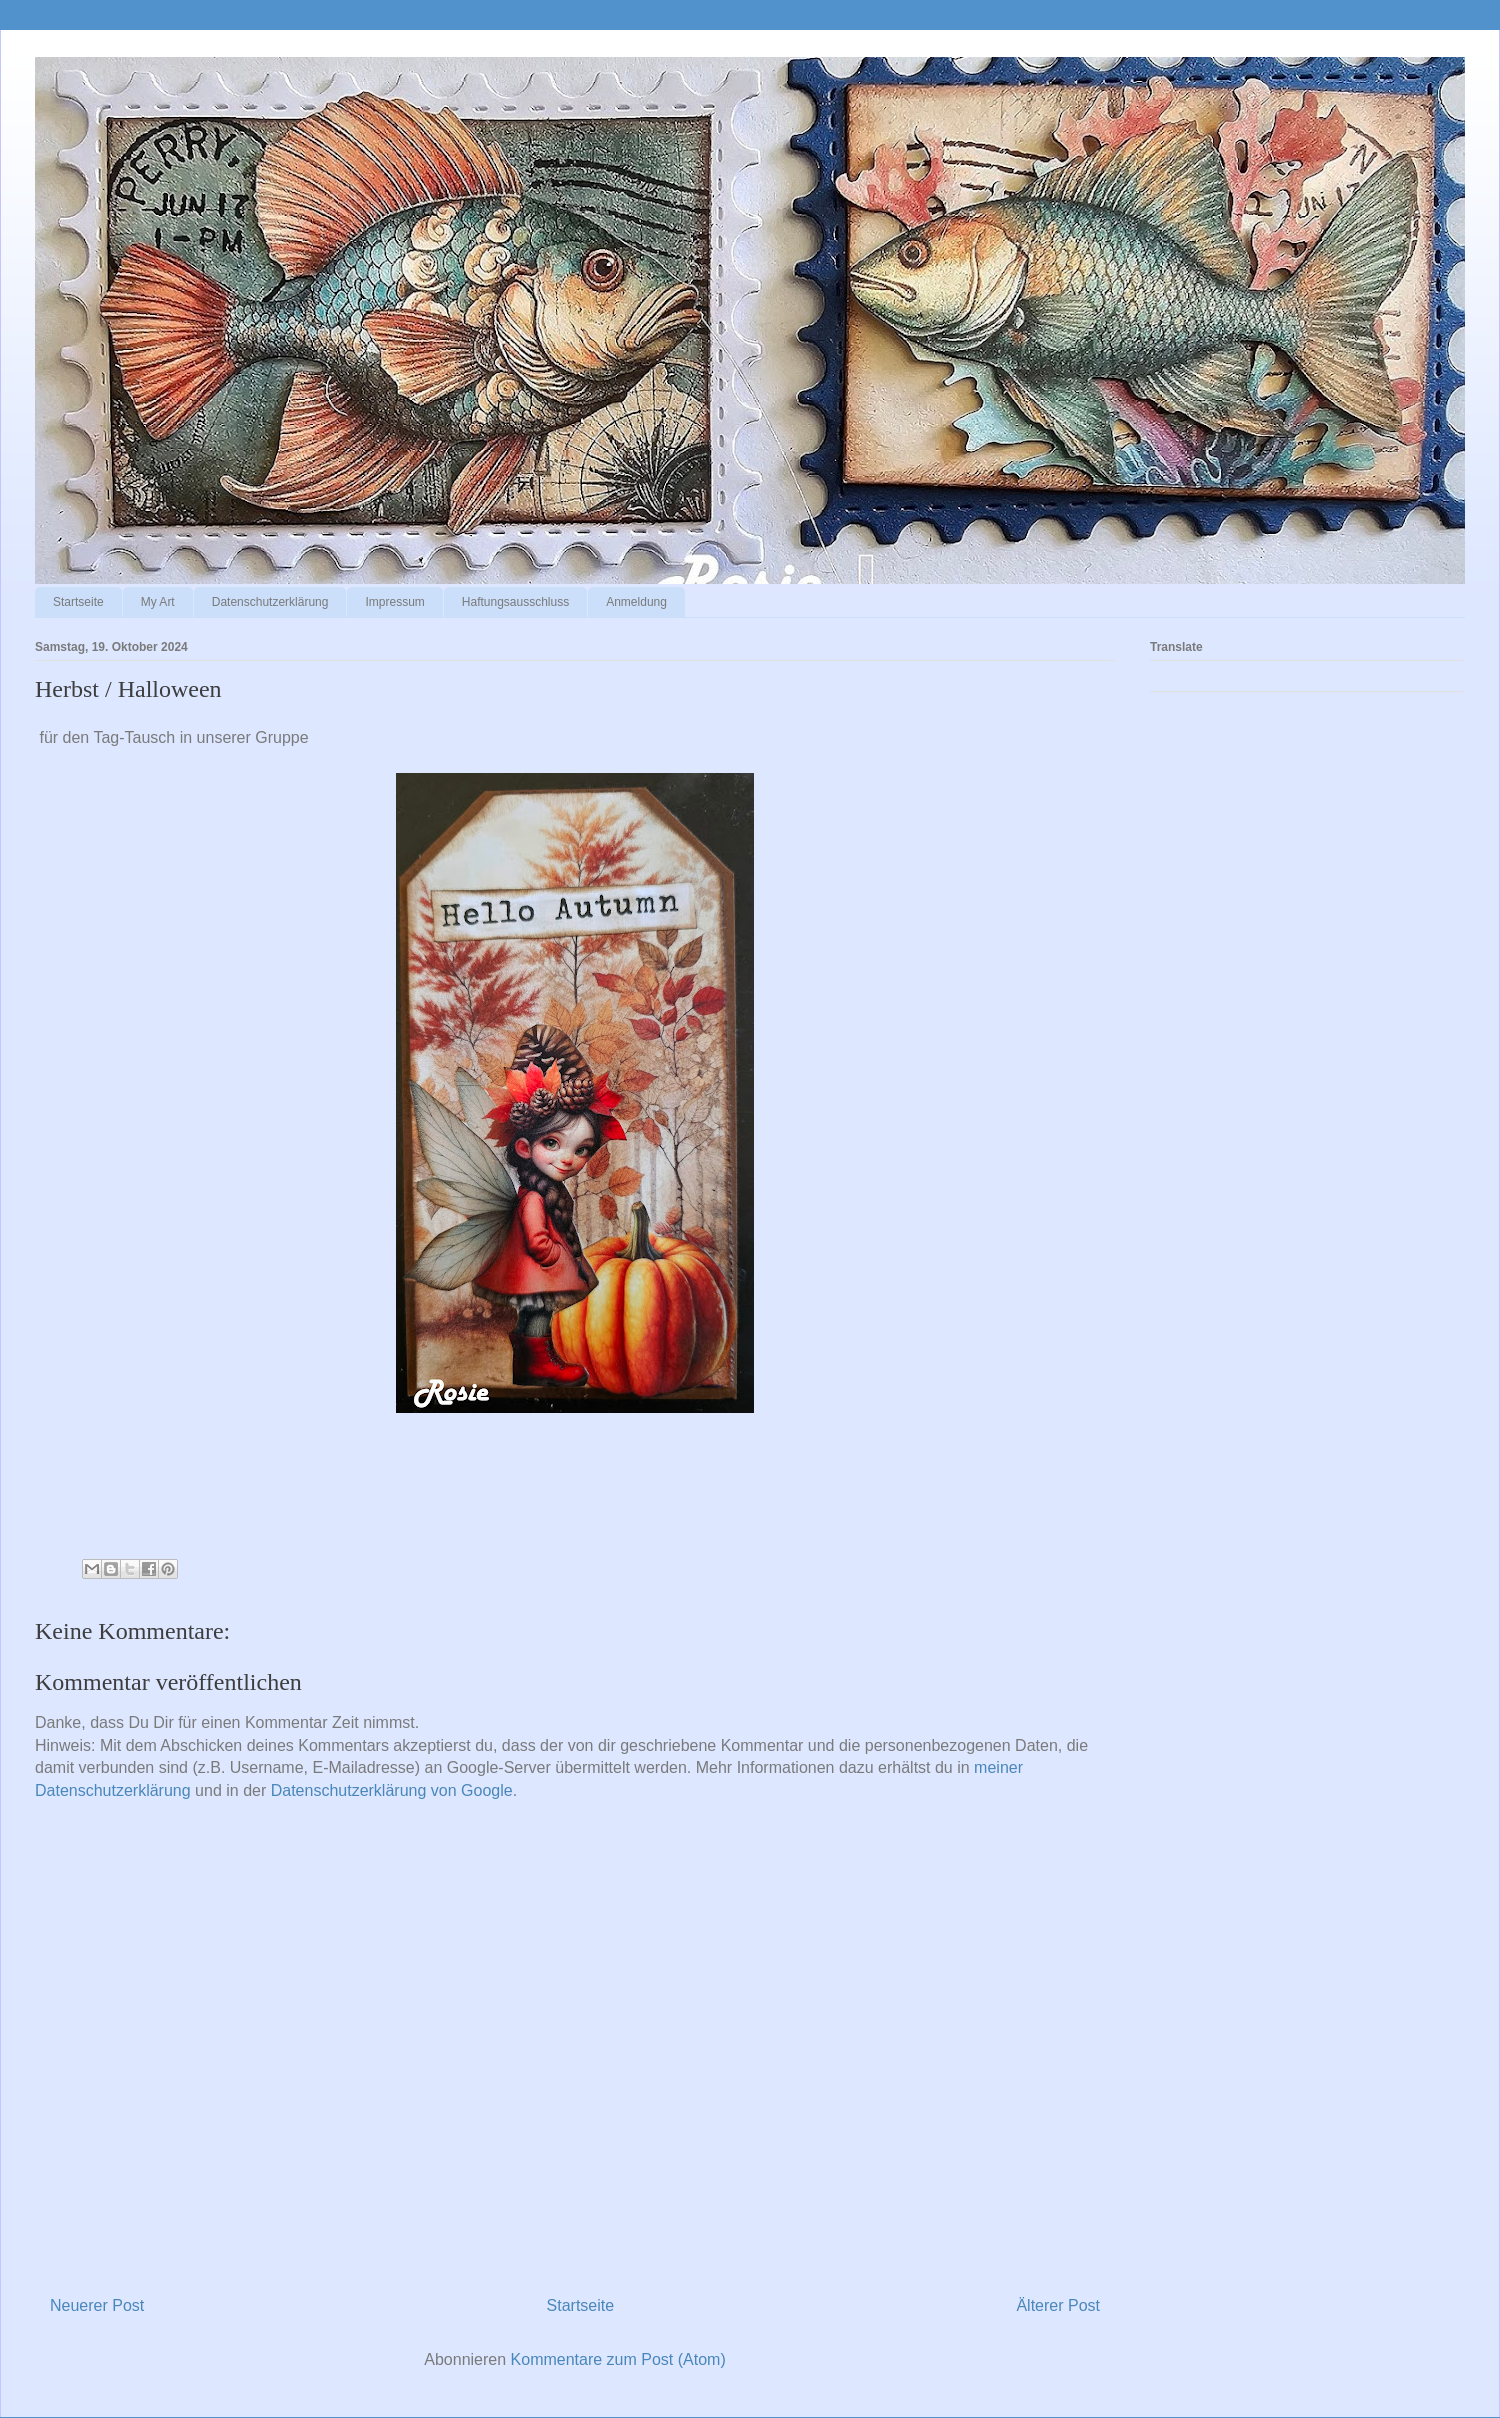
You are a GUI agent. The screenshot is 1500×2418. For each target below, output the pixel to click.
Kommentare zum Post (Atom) (618, 2359)
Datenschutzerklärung (270, 602)
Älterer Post (1058, 2305)
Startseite (78, 602)
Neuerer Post (97, 2305)
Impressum (394, 602)
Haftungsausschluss (515, 602)
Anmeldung (636, 602)
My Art (158, 602)
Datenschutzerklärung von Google (392, 1790)
